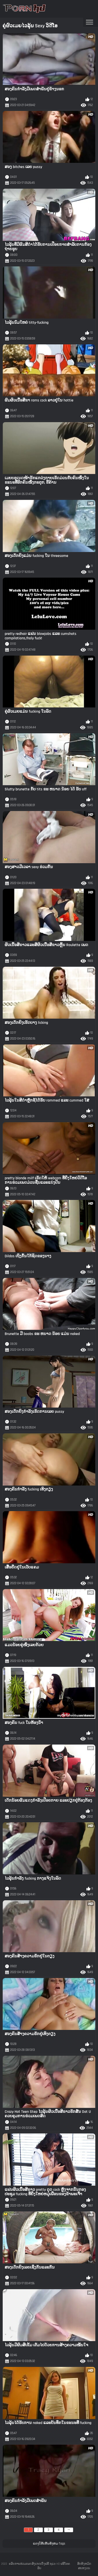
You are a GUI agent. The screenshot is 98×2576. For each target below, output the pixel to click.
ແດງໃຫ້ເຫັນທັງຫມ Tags (49, 2543)
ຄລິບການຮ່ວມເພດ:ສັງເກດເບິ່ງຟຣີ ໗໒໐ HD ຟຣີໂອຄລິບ (39, 2566)
